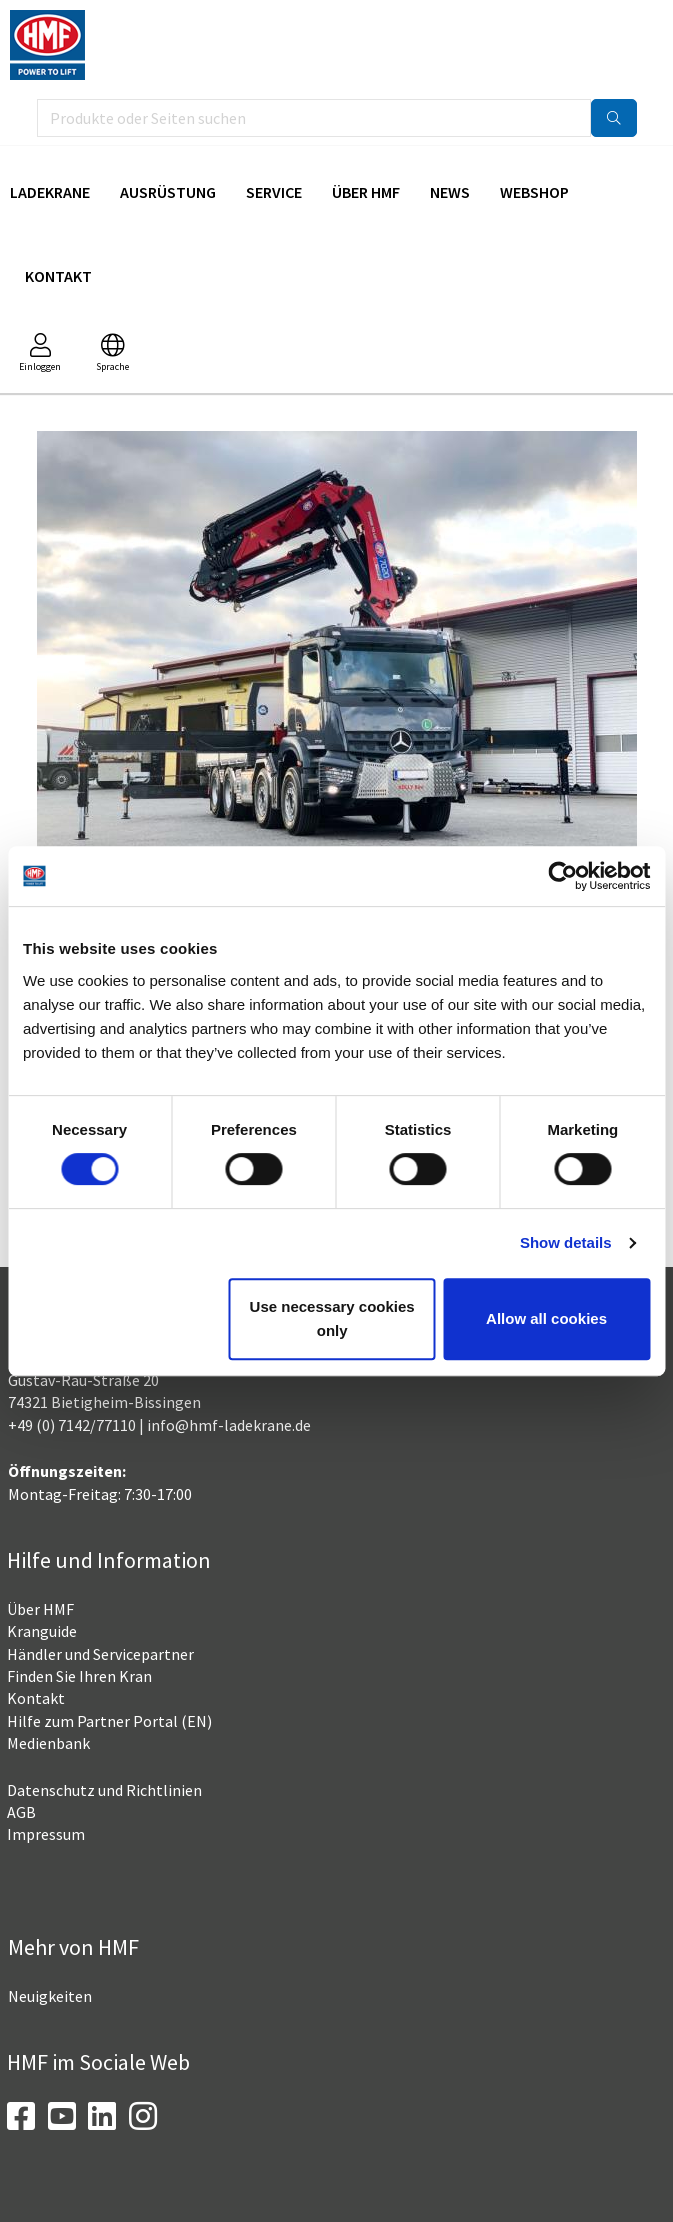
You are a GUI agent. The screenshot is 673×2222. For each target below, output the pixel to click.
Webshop (534, 192)
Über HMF (366, 192)
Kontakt (58, 276)
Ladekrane (50, 192)
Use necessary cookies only (332, 1318)
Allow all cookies (546, 1318)
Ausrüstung (168, 192)
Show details (566, 1242)
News (450, 192)
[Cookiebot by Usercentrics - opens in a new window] (562, 876)
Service (274, 192)
